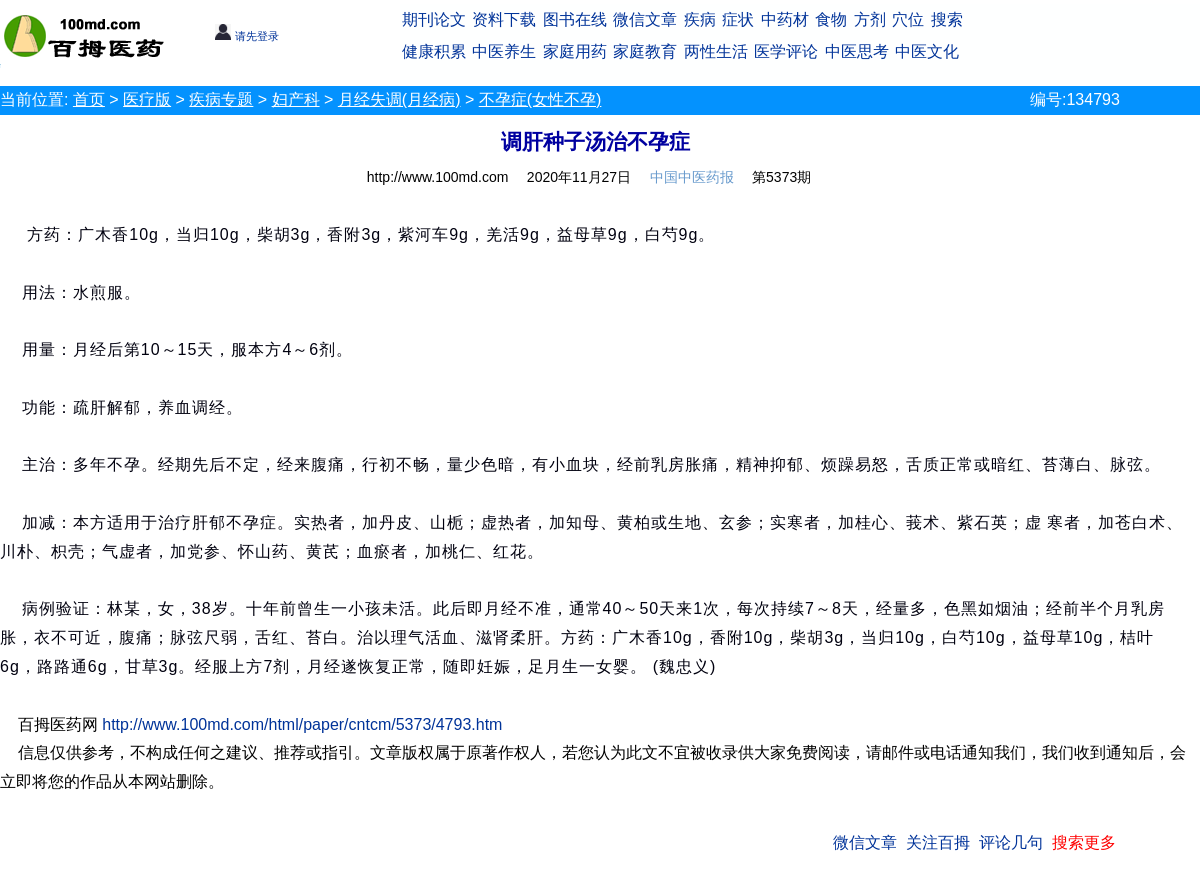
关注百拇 (938, 842)
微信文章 (645, 19)
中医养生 (504, 51)
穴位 (908, 19)
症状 (738, 19)
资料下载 (504, 19)
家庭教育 (645, 51)
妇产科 (296, 99)
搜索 (947, 19)
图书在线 (575, 19)
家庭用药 (575, 51)
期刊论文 (434, 19)
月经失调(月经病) (399, 99)
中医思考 (857, 51)
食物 (831, 19)
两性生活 (716, 51)
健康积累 (434, 51)
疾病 (700, 19)
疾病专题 (221, 99)
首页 (89, 99)
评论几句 (1011, 842)
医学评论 (786, 51)
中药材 (785, 19)
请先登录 (246, 36)
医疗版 (147, 99)
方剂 (870, 19)
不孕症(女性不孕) (540, 99)
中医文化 (927, 51)
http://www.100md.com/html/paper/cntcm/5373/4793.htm (302, 724)
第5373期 (781, 177)
